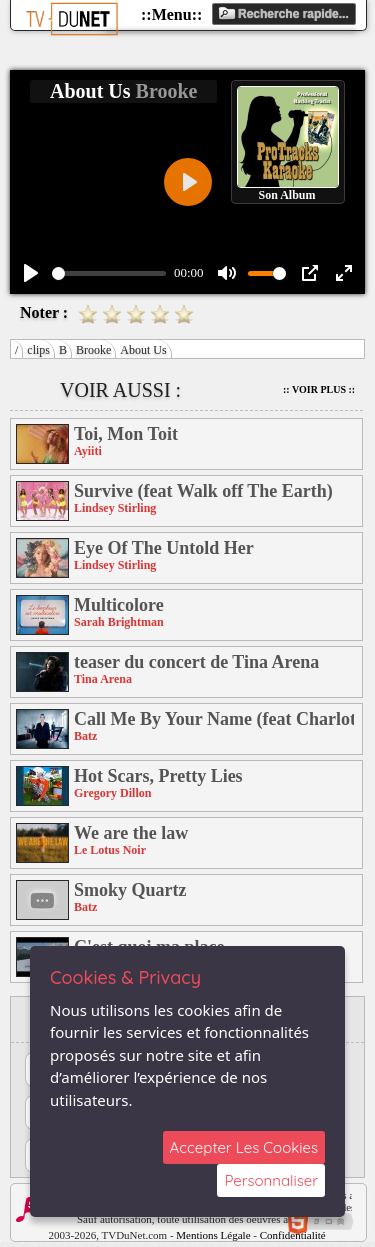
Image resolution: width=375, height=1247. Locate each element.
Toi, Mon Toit (126, 434)
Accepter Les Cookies (244, 1147)
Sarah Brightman (119, 622)
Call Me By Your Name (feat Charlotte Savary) (214, 719)
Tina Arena (103, 679)
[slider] (109, 273)
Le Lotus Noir (110, 850)
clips (38, 350)
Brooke (93, 350)
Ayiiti (88, 451)
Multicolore (119, 605)
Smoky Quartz (130, 890)
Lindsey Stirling (115, 508)
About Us (143, 350)
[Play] (31, 273)
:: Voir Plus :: (319, 389)
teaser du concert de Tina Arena (196, 662)
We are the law (131, 833)
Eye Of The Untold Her (164, 548)
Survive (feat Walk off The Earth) (203, 491)
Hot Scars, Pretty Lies (158, 776)
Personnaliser (271, 1180)
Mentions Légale (213, 1235)
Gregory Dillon (112, 793)
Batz (85, 736)
